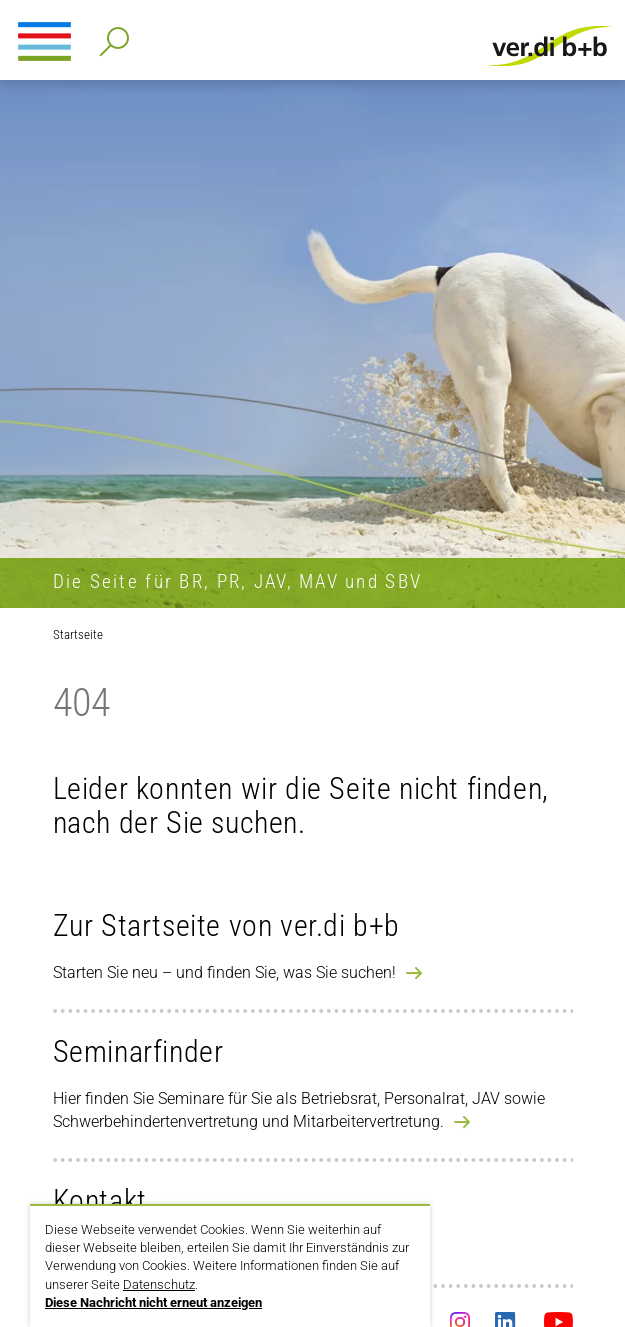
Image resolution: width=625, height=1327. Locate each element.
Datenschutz (159, 1284)
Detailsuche (110, 35)
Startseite (78, 634)
